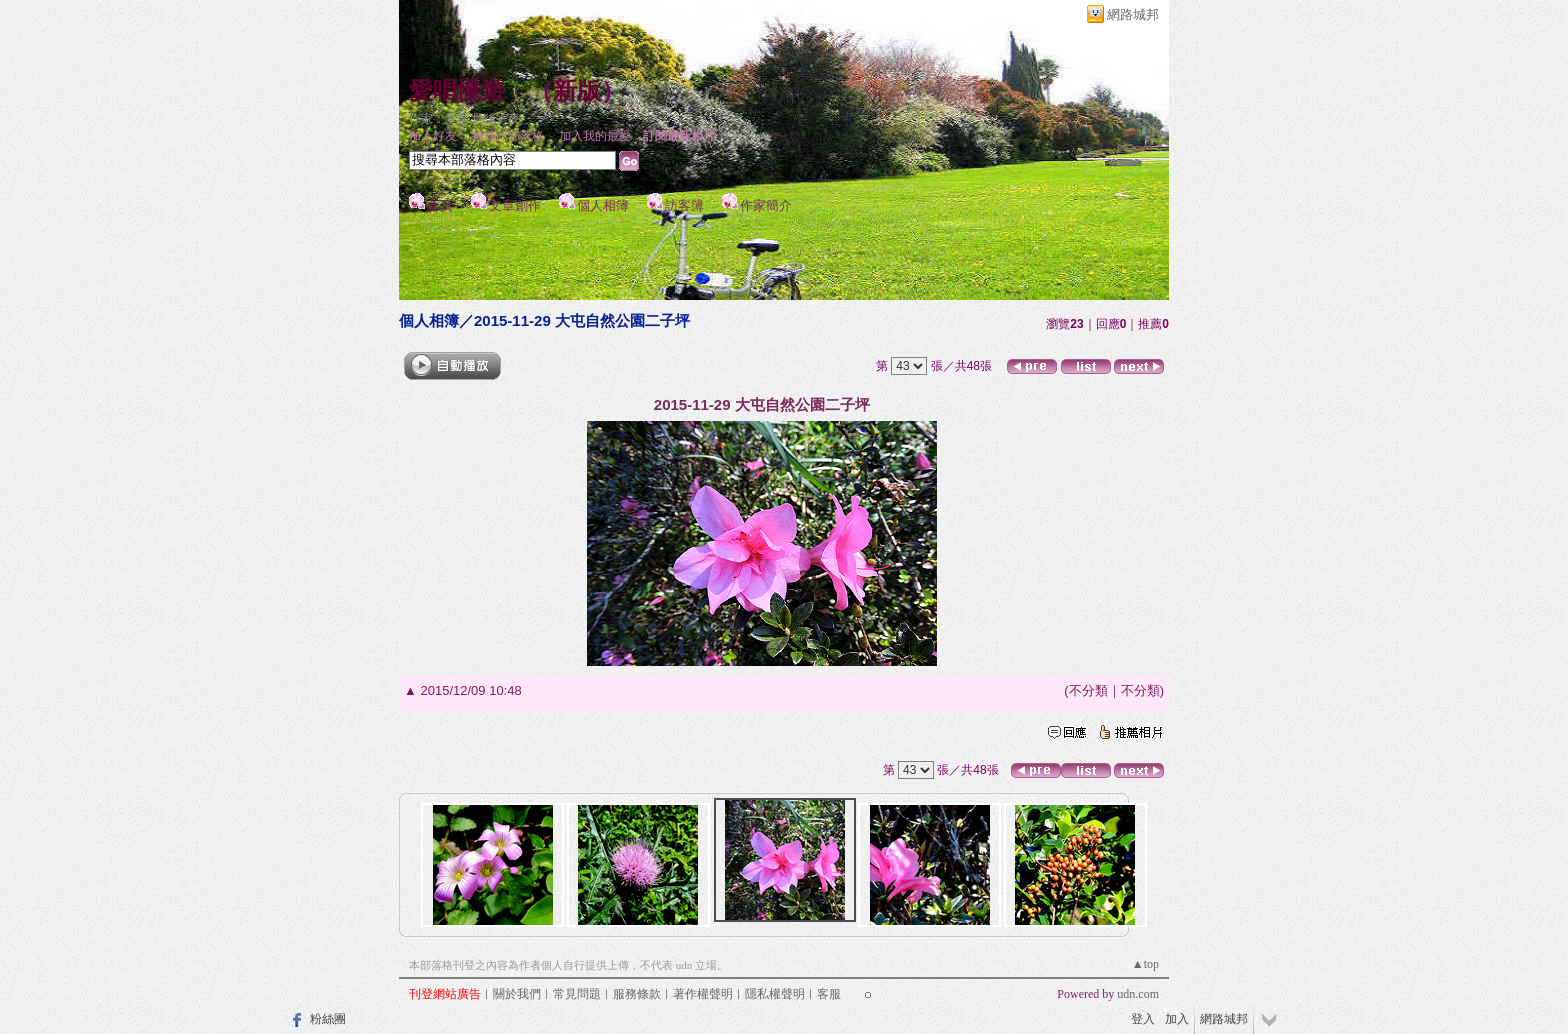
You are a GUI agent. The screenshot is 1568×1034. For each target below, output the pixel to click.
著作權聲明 (703, 994)
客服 (829, 994)
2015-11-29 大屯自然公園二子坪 (582, 320)
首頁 (440, 205)
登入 (1143, 1019)
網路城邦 (1133, 14)
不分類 (1088, 690)
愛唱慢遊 (457, 91)
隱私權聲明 (775, 994)
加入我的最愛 (595, 136)
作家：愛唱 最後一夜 (464, 119)
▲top (1145, 964)
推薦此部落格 (508, 136)
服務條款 (637, 994)
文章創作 (515, 205)
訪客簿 (684, 205)
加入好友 (433, 136)
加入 (1177, 1019)
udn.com (1138, 994)
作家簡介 (766, 205)
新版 (577, 91)
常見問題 (577, 994)
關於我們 (517, 994)
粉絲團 (328, 1019)
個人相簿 (603, 205)
